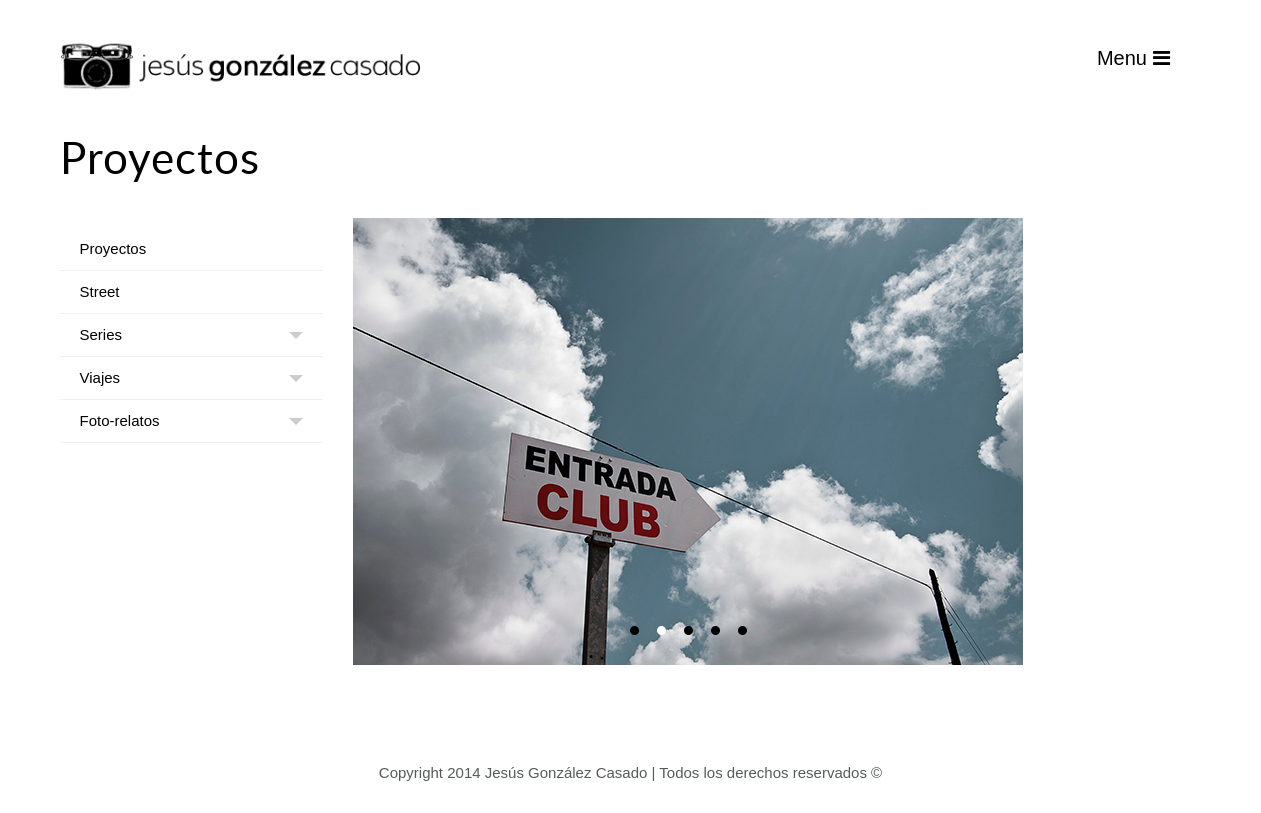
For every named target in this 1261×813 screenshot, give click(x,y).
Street (100, 291)
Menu (1133, 58)
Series (101, 334)
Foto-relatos (120, 420)
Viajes (100, 377)
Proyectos (113, 248)
